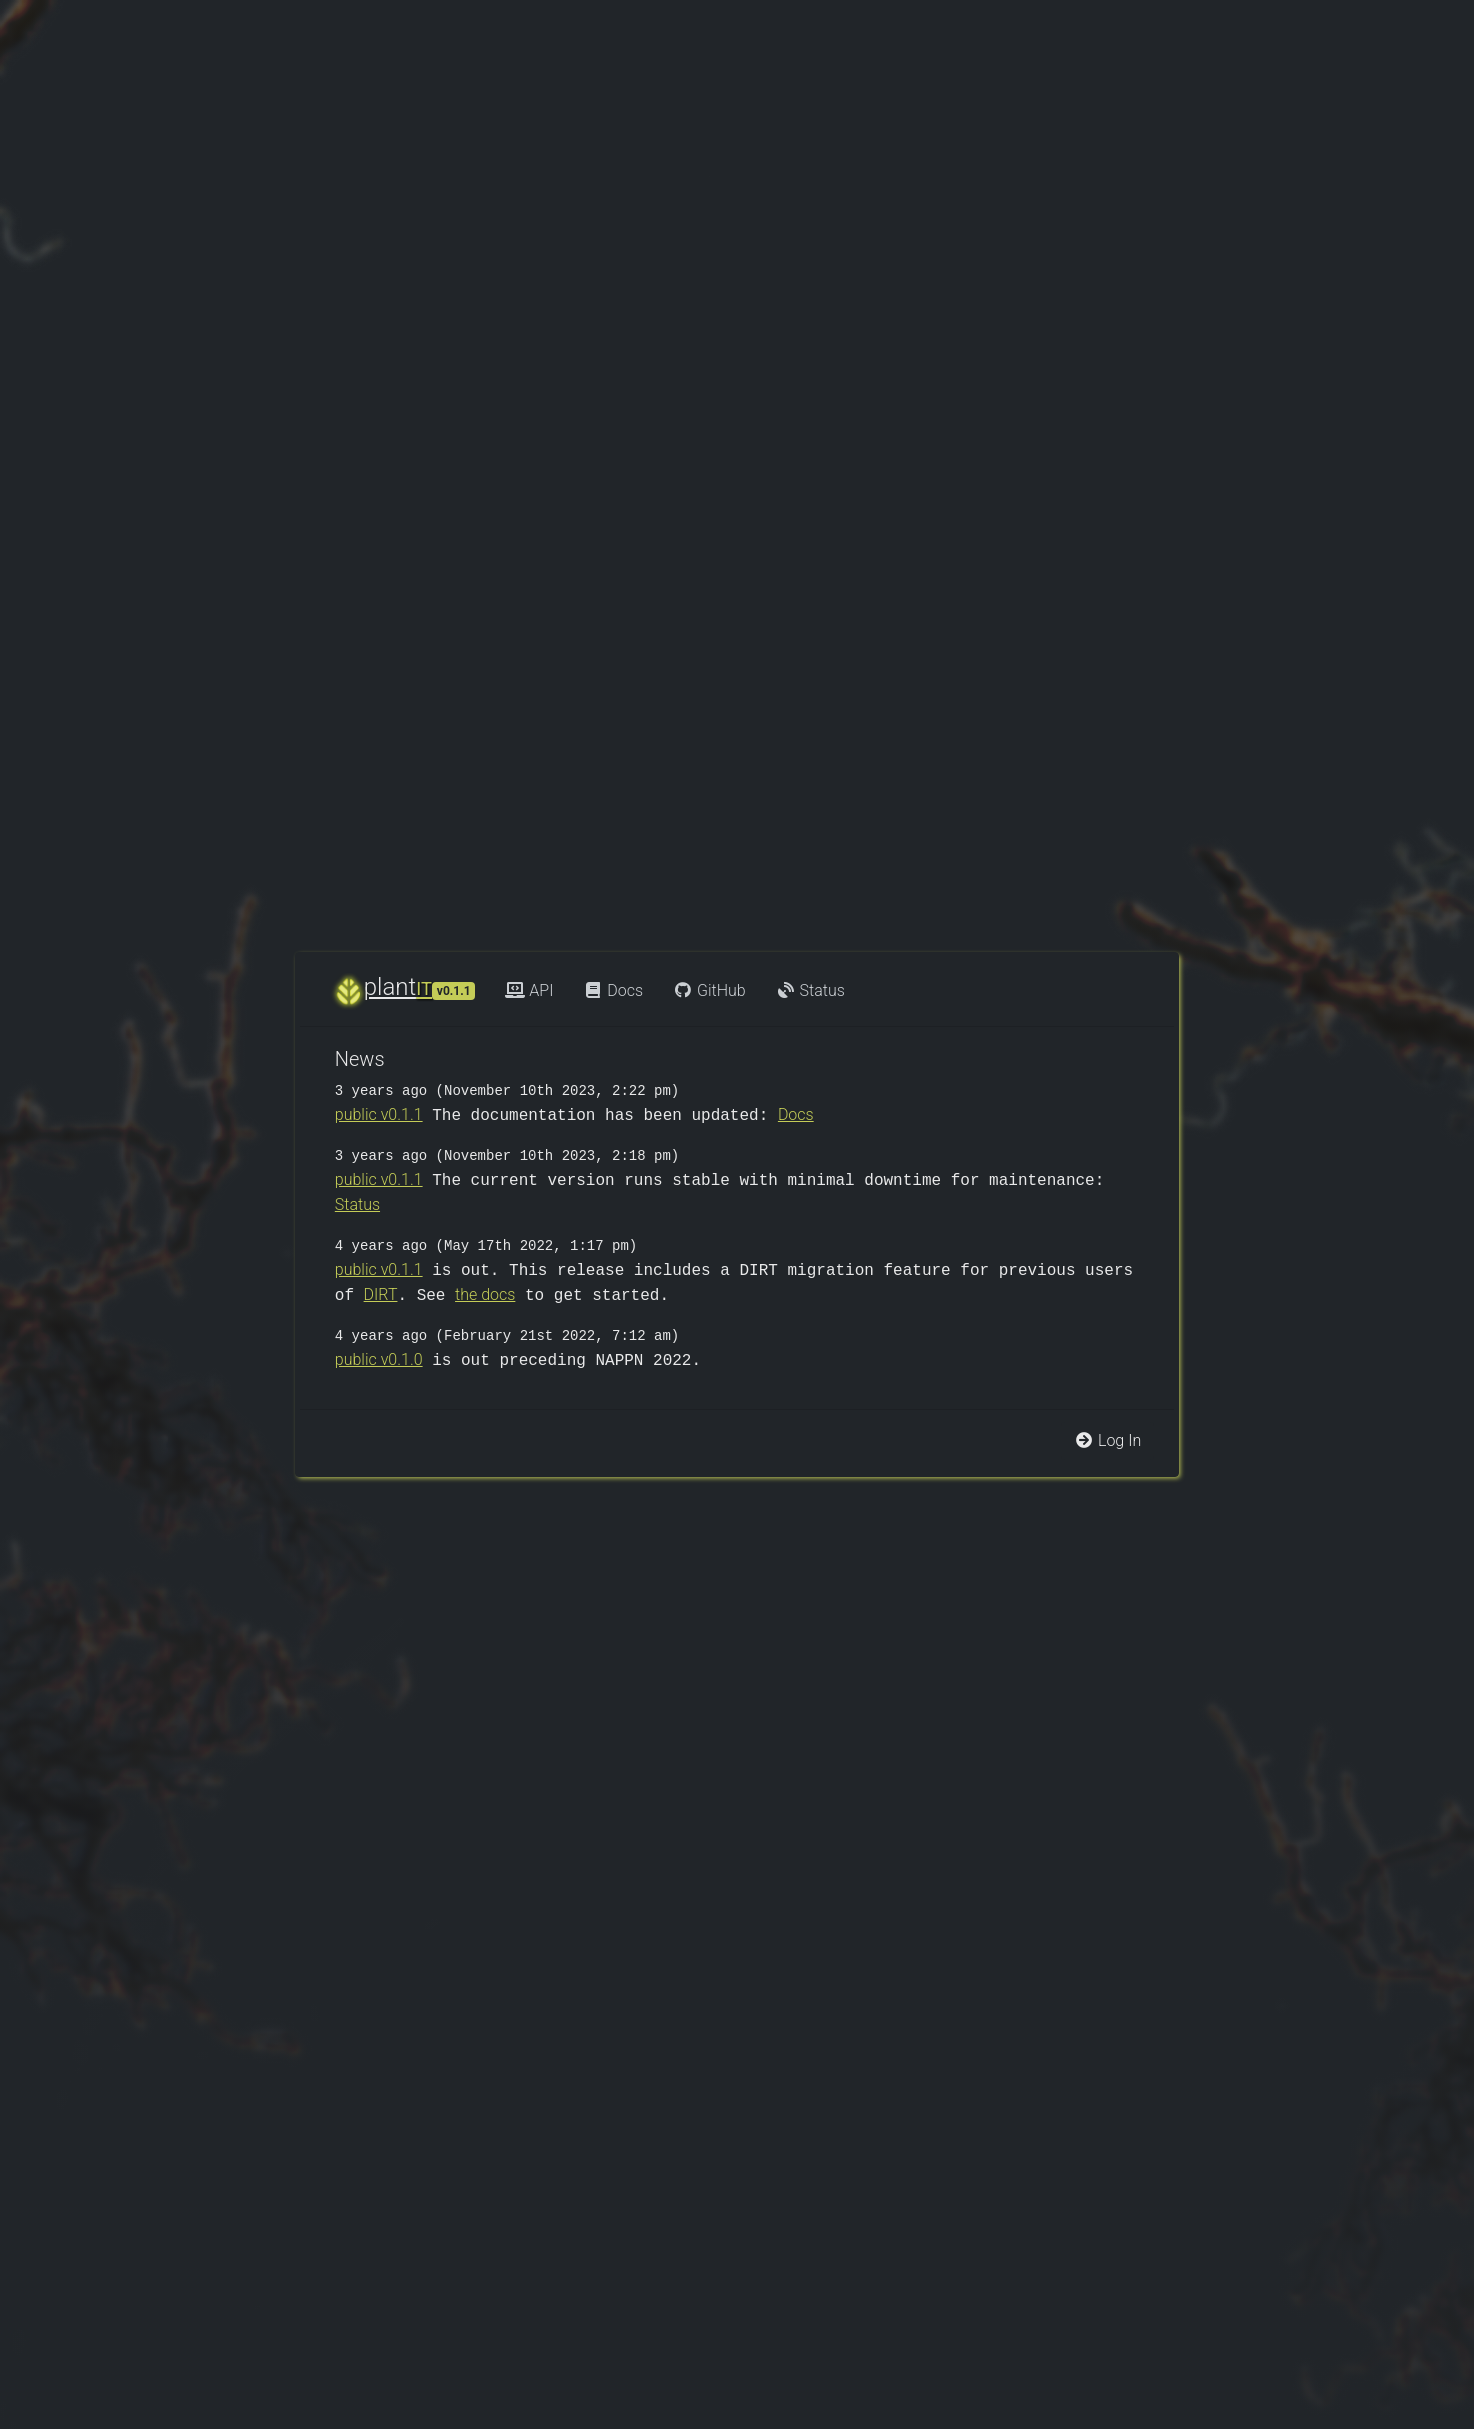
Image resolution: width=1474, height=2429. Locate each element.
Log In (1107, 1440)
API (529, 990)
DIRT (381, 1294)
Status (810, 990)
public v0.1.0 (379, 1359)
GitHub (709, 990)
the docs (485, 1294)
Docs (613, 990)
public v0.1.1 (379, 1114)
